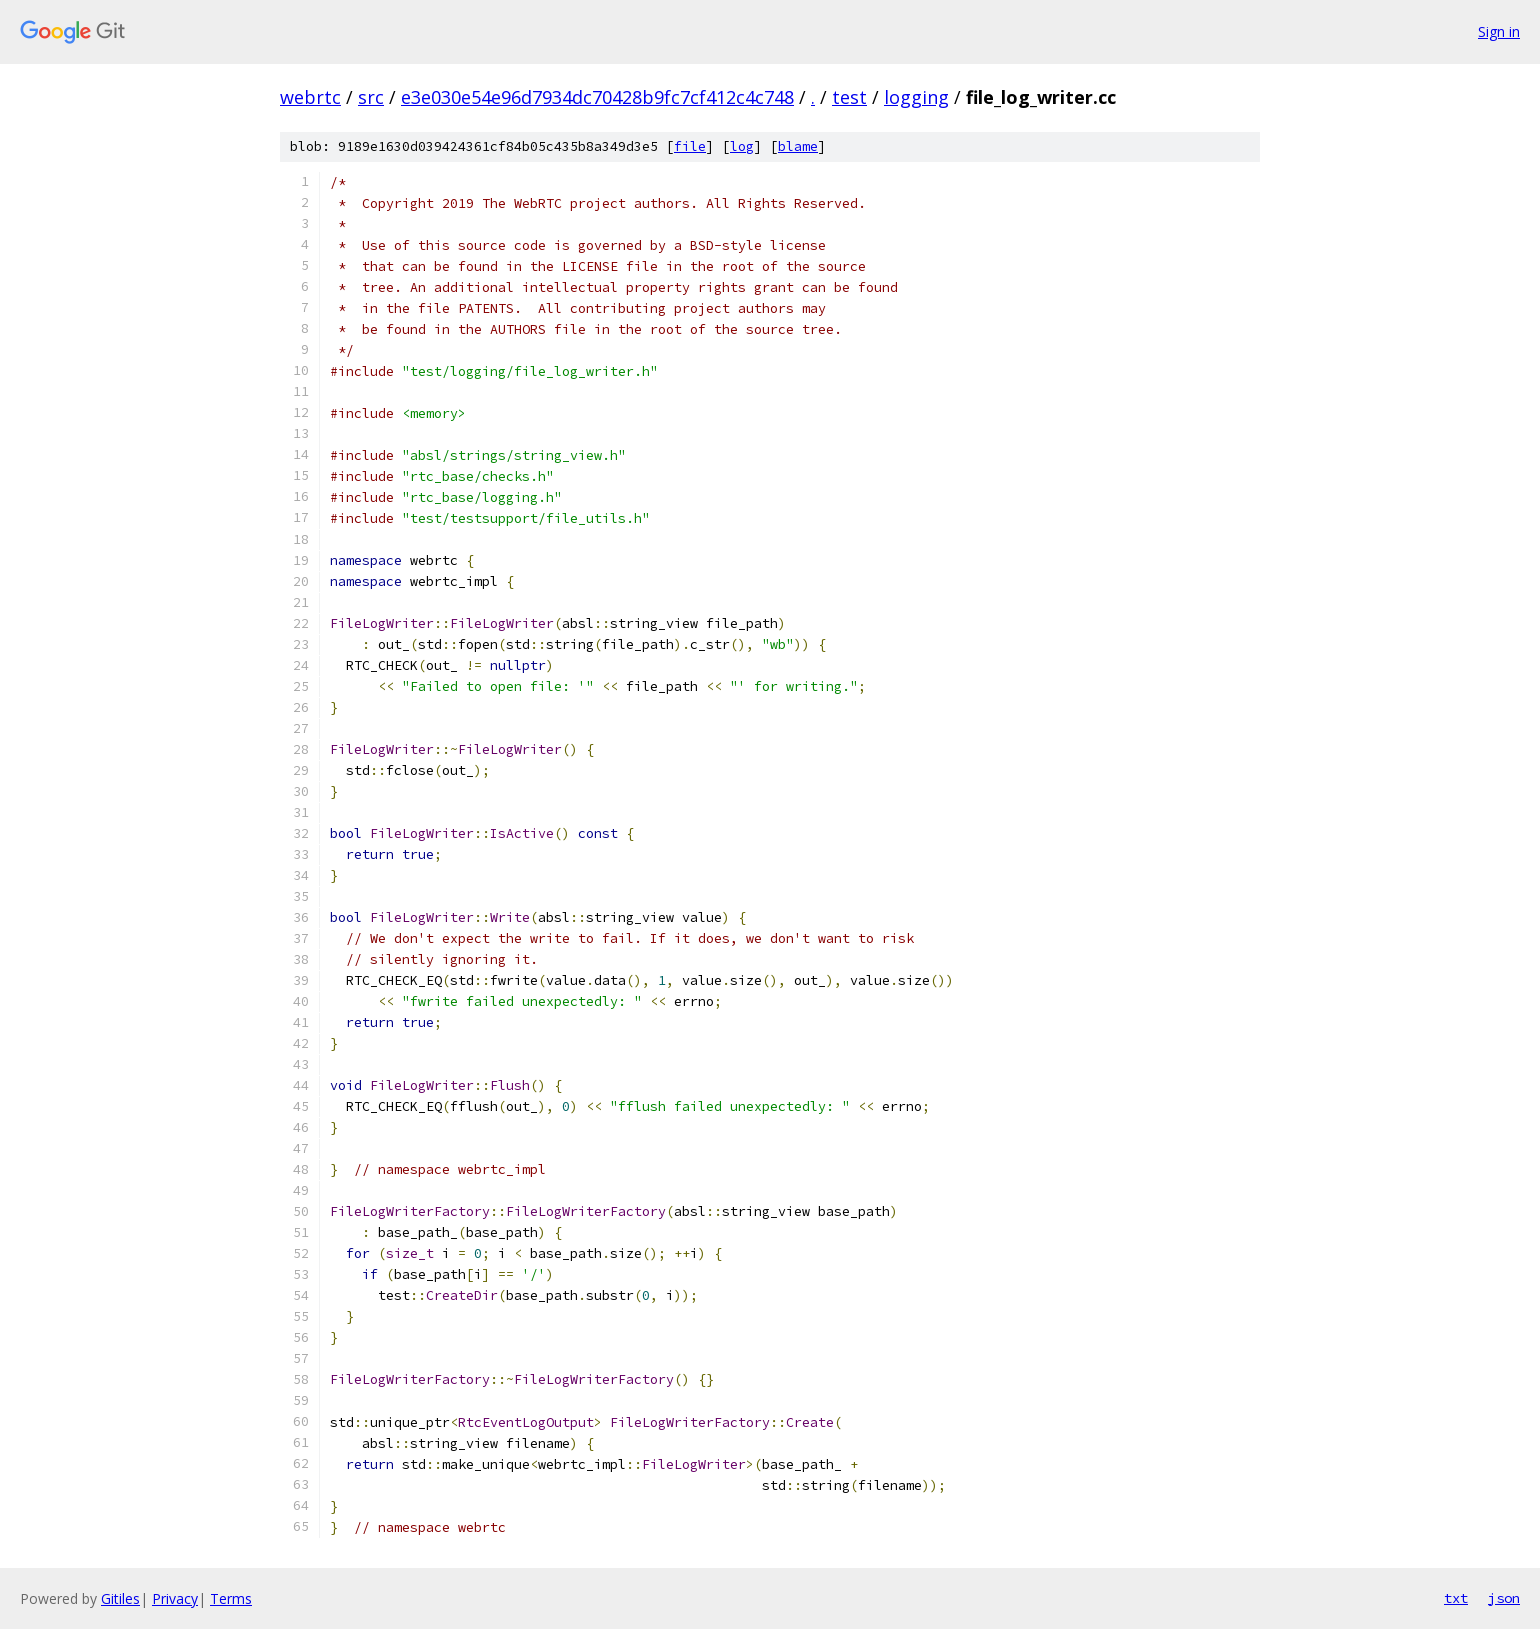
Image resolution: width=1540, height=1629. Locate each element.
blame (798, 146)
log (742, 146)
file (690, 146)
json (1504, 1598)
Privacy (175, 1598)
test (849, 97)
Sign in (1499, 31)
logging (916, 97)
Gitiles (120, 1598)
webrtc (310, 97)
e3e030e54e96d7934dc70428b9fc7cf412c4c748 (597, 97)
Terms (231, 1598)
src (371, 97)
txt (1456, 1598)
